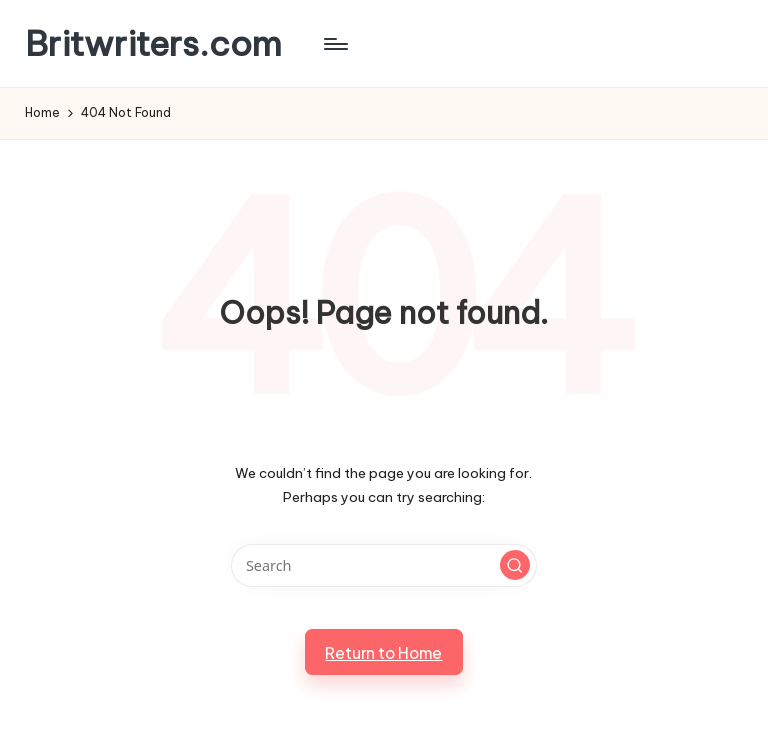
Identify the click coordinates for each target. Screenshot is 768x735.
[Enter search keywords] (383, 565)
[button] (515, 565)
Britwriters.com (153, 43)
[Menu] (334, 44)
